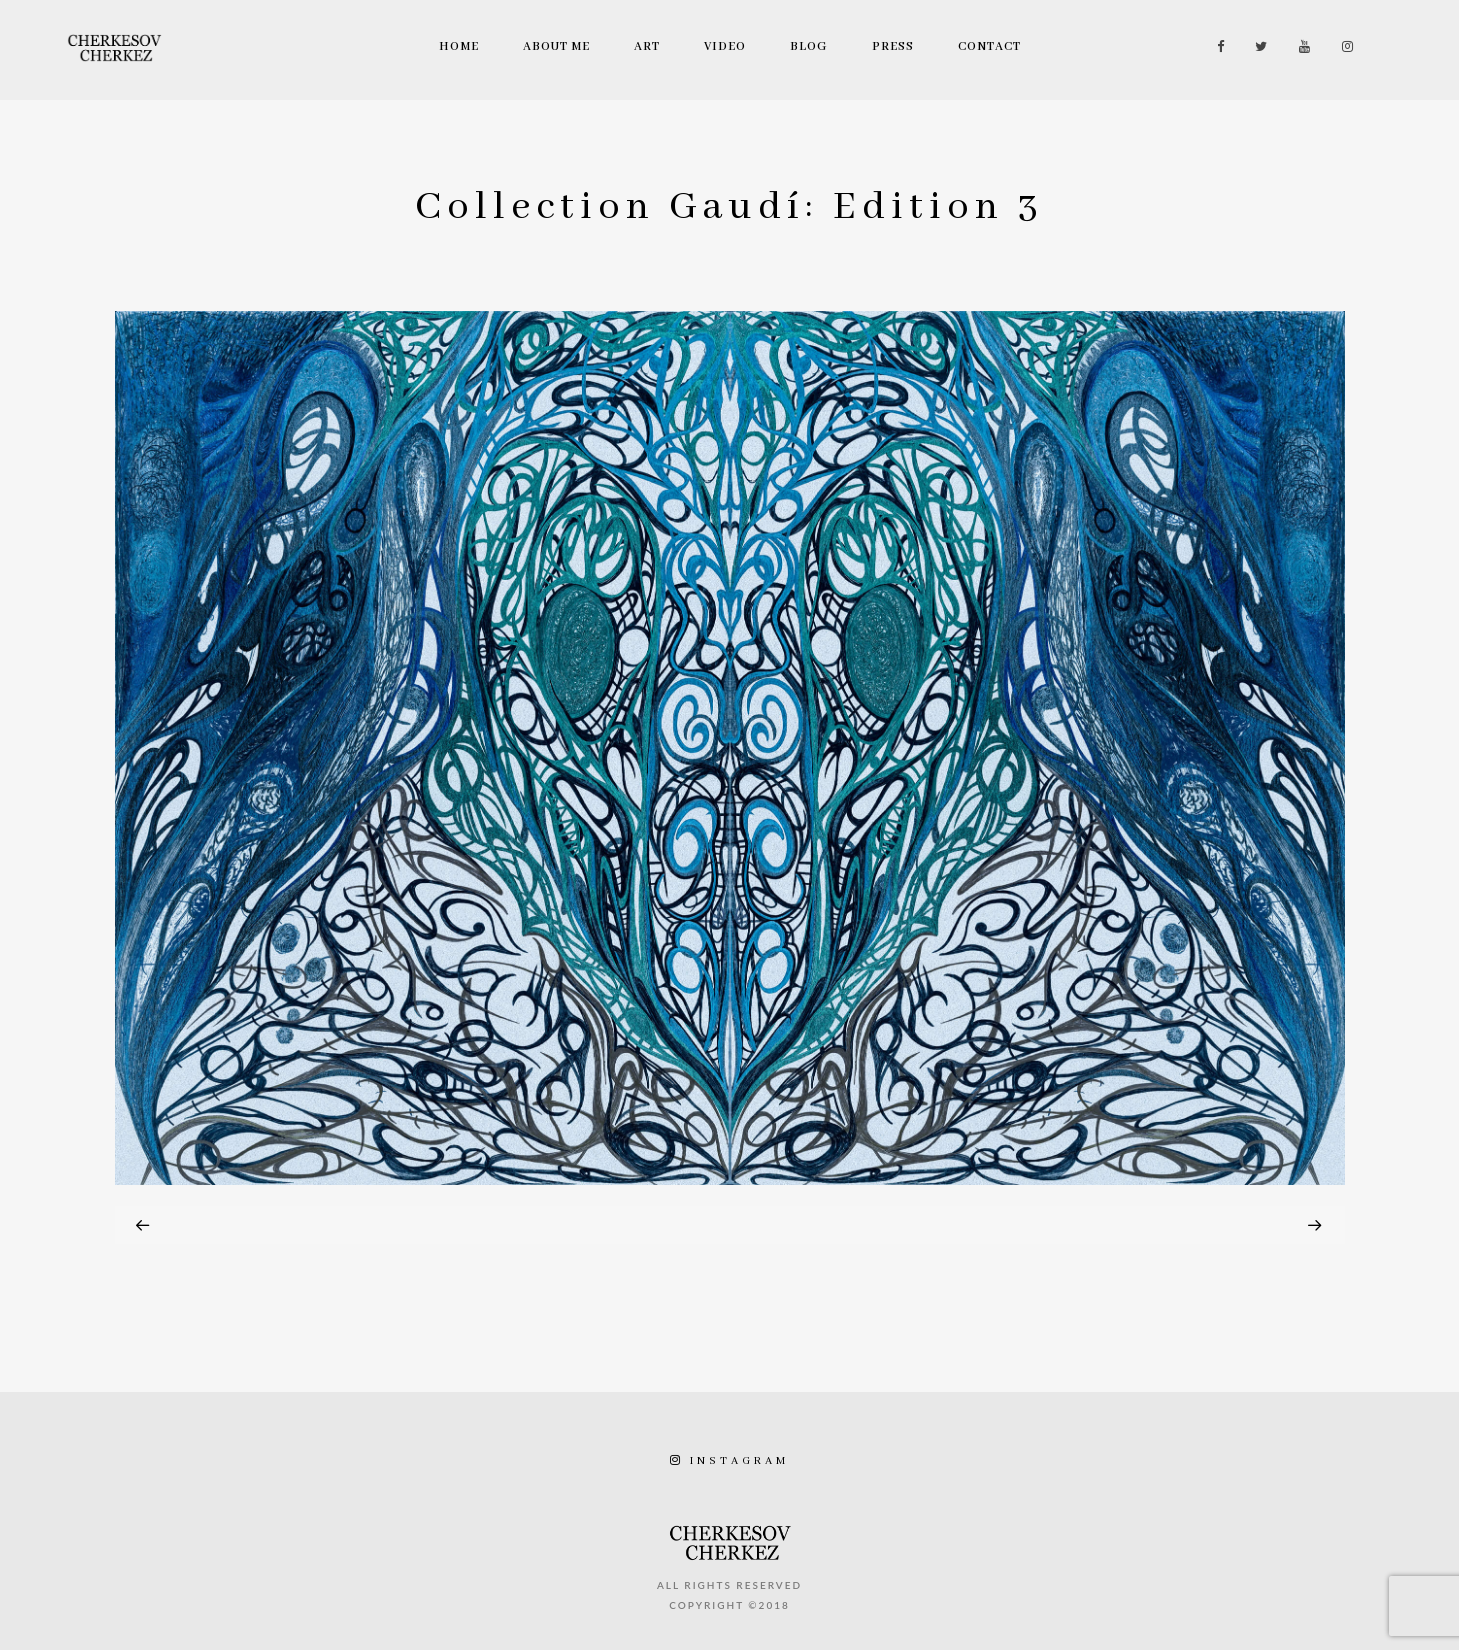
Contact (989, 46)
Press (893, 46)
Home (459, 46)
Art (647, 46)
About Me (556, 46)
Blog (809, 46)
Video (725, 46)
